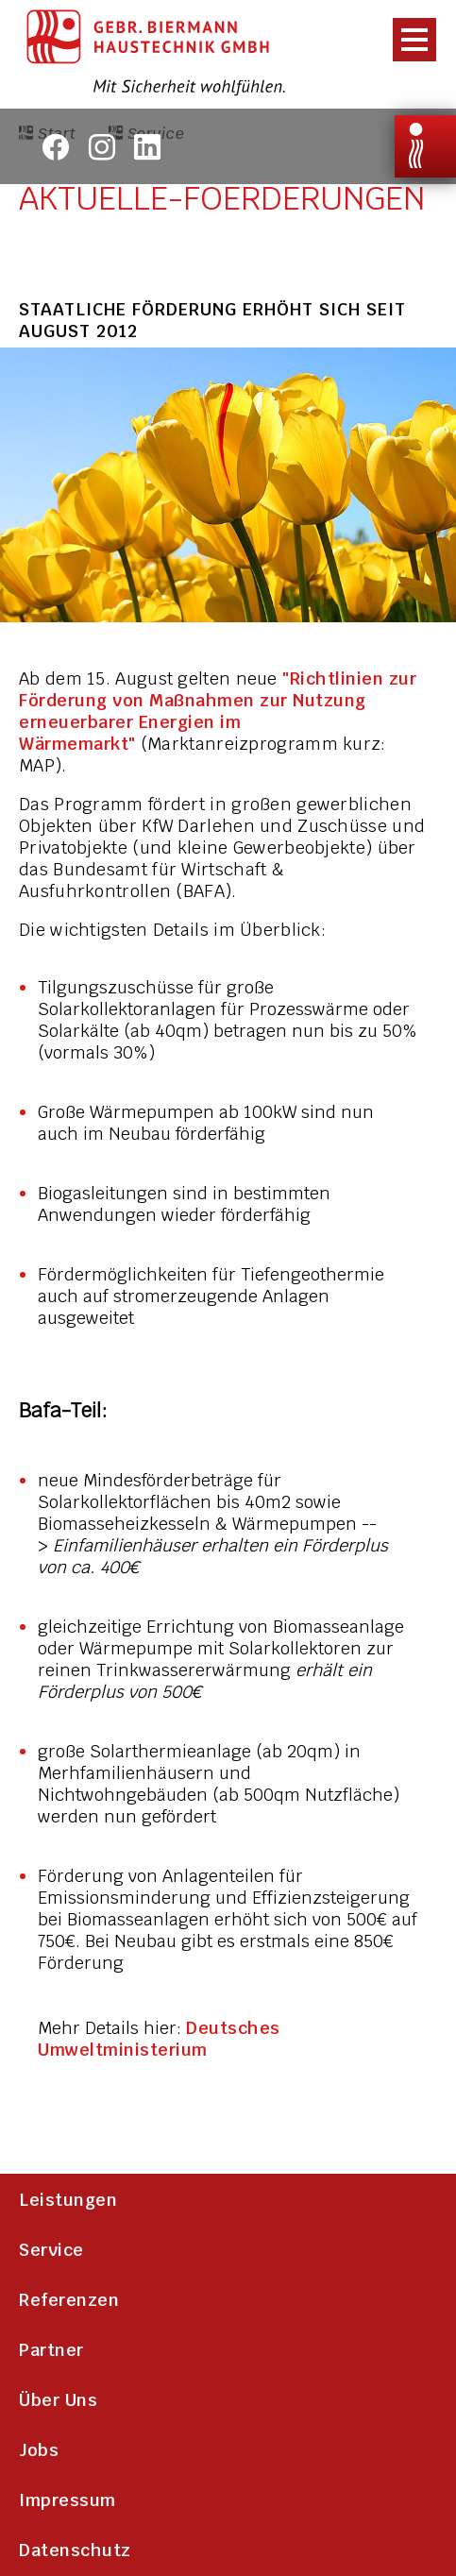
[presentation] (409, 38)
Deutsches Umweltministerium (159, 2038)
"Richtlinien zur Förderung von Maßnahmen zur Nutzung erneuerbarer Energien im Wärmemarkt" (217, 711)
